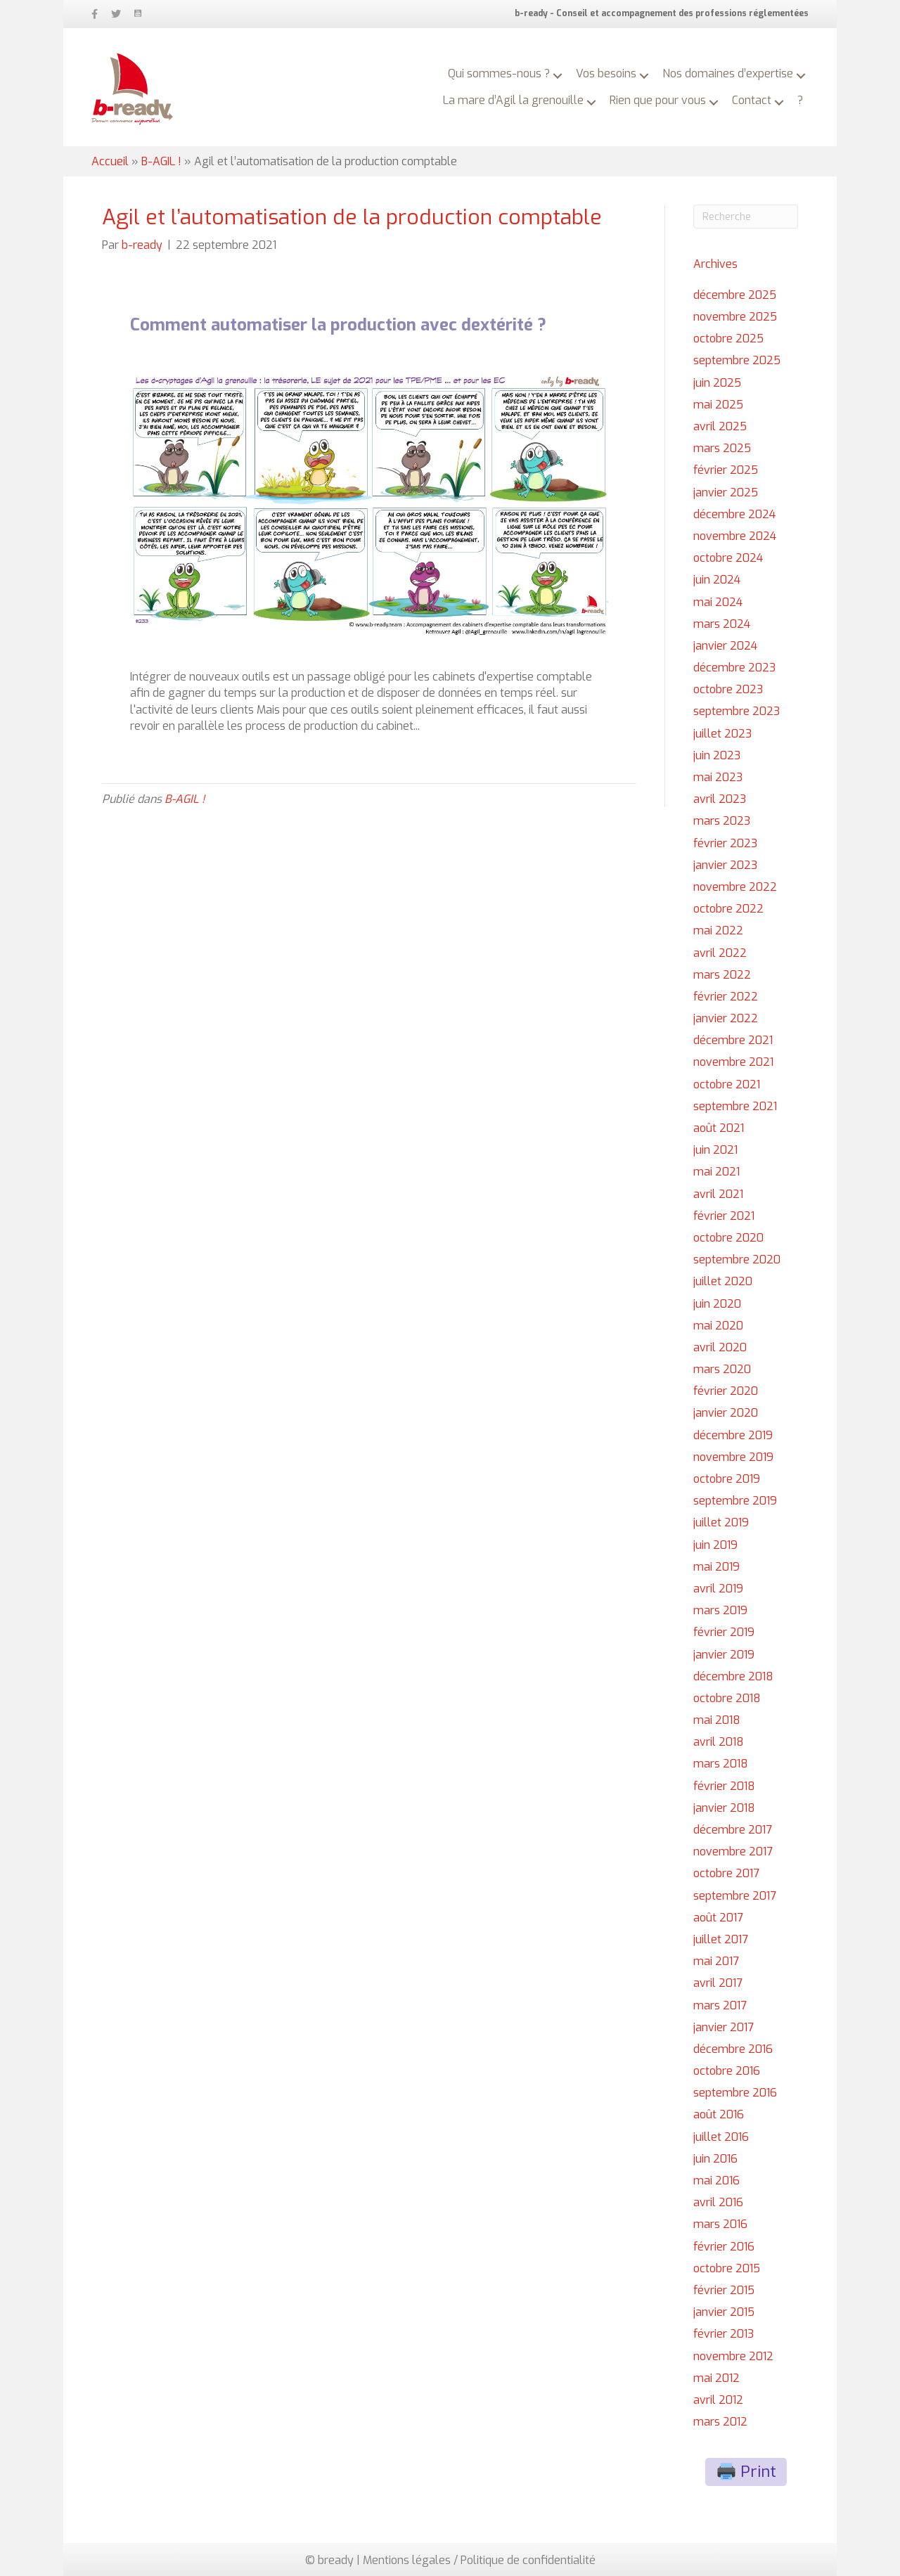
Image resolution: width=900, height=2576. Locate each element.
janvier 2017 (723, 2027)
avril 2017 (717, 1983)
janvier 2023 (725, 865)
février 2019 (723, 1632)
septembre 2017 (734, 1895)
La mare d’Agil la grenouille (513, 100)
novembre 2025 (735, 316)
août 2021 (718, 1128)
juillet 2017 (720, 1939)
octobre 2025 (728, 338)
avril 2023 (719, 799)
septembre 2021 (735, 1106)
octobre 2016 (726, 2070)
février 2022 (725, 996)
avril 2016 (718, 2202)
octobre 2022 (728, 908)
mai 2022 (718, 930)
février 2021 (723, 1216)
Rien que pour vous (658, 100)
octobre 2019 (726, 1478)
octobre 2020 (728, 1237)
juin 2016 (715, 2158)
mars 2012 (720, 2421)
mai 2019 (716, 1566)
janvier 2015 (723, 2312)
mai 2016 (716, 2180)
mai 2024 (717, 602)
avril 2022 (720, 953)
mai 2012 (716, 2378)
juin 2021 (715, 1149)
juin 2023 (716, 755)
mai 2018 (716, 1720)
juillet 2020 (722, 1281)
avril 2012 (718, 2400)
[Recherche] (745, 216)
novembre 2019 (733, 1457)
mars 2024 (721, 624)
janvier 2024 (725, 645)
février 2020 (725, 1391)
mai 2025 (718, 404)
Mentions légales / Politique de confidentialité (479, 2560)
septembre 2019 (735, 1500)
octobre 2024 (728, 557)
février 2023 (725, 843)
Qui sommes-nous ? (499, 73)
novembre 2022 (735, 887)
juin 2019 (715, 1545)
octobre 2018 (727, 1698)
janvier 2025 (725, 492)
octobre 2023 (728, 689)
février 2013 (723, 2333)
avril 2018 (718, 1741)
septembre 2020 (736, 1259)
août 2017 (718, 1917)
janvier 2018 (724, 1808)
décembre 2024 (734, 514)
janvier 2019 (723, 1654)
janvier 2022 (725, 1018)
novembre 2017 (733, 1851)
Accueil (110, 161)
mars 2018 (720, 1763)
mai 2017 (716, 1961)
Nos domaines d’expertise (727, 73)
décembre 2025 (734, 295)
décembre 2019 (733, 1435)
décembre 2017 (732, 1829)
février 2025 (725, 470)
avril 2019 (718, 1588)
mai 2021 (716, 1171)
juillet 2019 (721, 1522)
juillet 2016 (721, 2137)
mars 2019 (720, 1610)
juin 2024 (716, 579)
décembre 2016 (733, 2049)
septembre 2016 (735, 2092)
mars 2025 (722, 448)
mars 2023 (721, 820)
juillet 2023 (722, 733)
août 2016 (718, 2114)
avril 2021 (718, 1194)
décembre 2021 (733, 1040)
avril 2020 (720, 1347)
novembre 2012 (733, 2356)
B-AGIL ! (161, 161)
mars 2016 (720, 2224)
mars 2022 (722, 974)
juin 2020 (717, 1303)
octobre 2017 (726, 1873)
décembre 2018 (733, 1676)
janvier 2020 (725, 1412)
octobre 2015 (726, 2268)
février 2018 (724, 1786)
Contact (751, 100)
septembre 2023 (736, 711)
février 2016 (723, 2246)
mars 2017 (720, 2005)
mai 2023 (717, 777)
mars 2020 (722, 1369)
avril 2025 (720, 426)
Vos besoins (606, 73)
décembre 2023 (734, 667)
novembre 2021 (733, 1062)
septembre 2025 (736, 360)
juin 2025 (717, 382)
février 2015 (723, 2290)
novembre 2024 (734, 536)
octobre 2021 (726, 1084)
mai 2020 (718, 1325)
